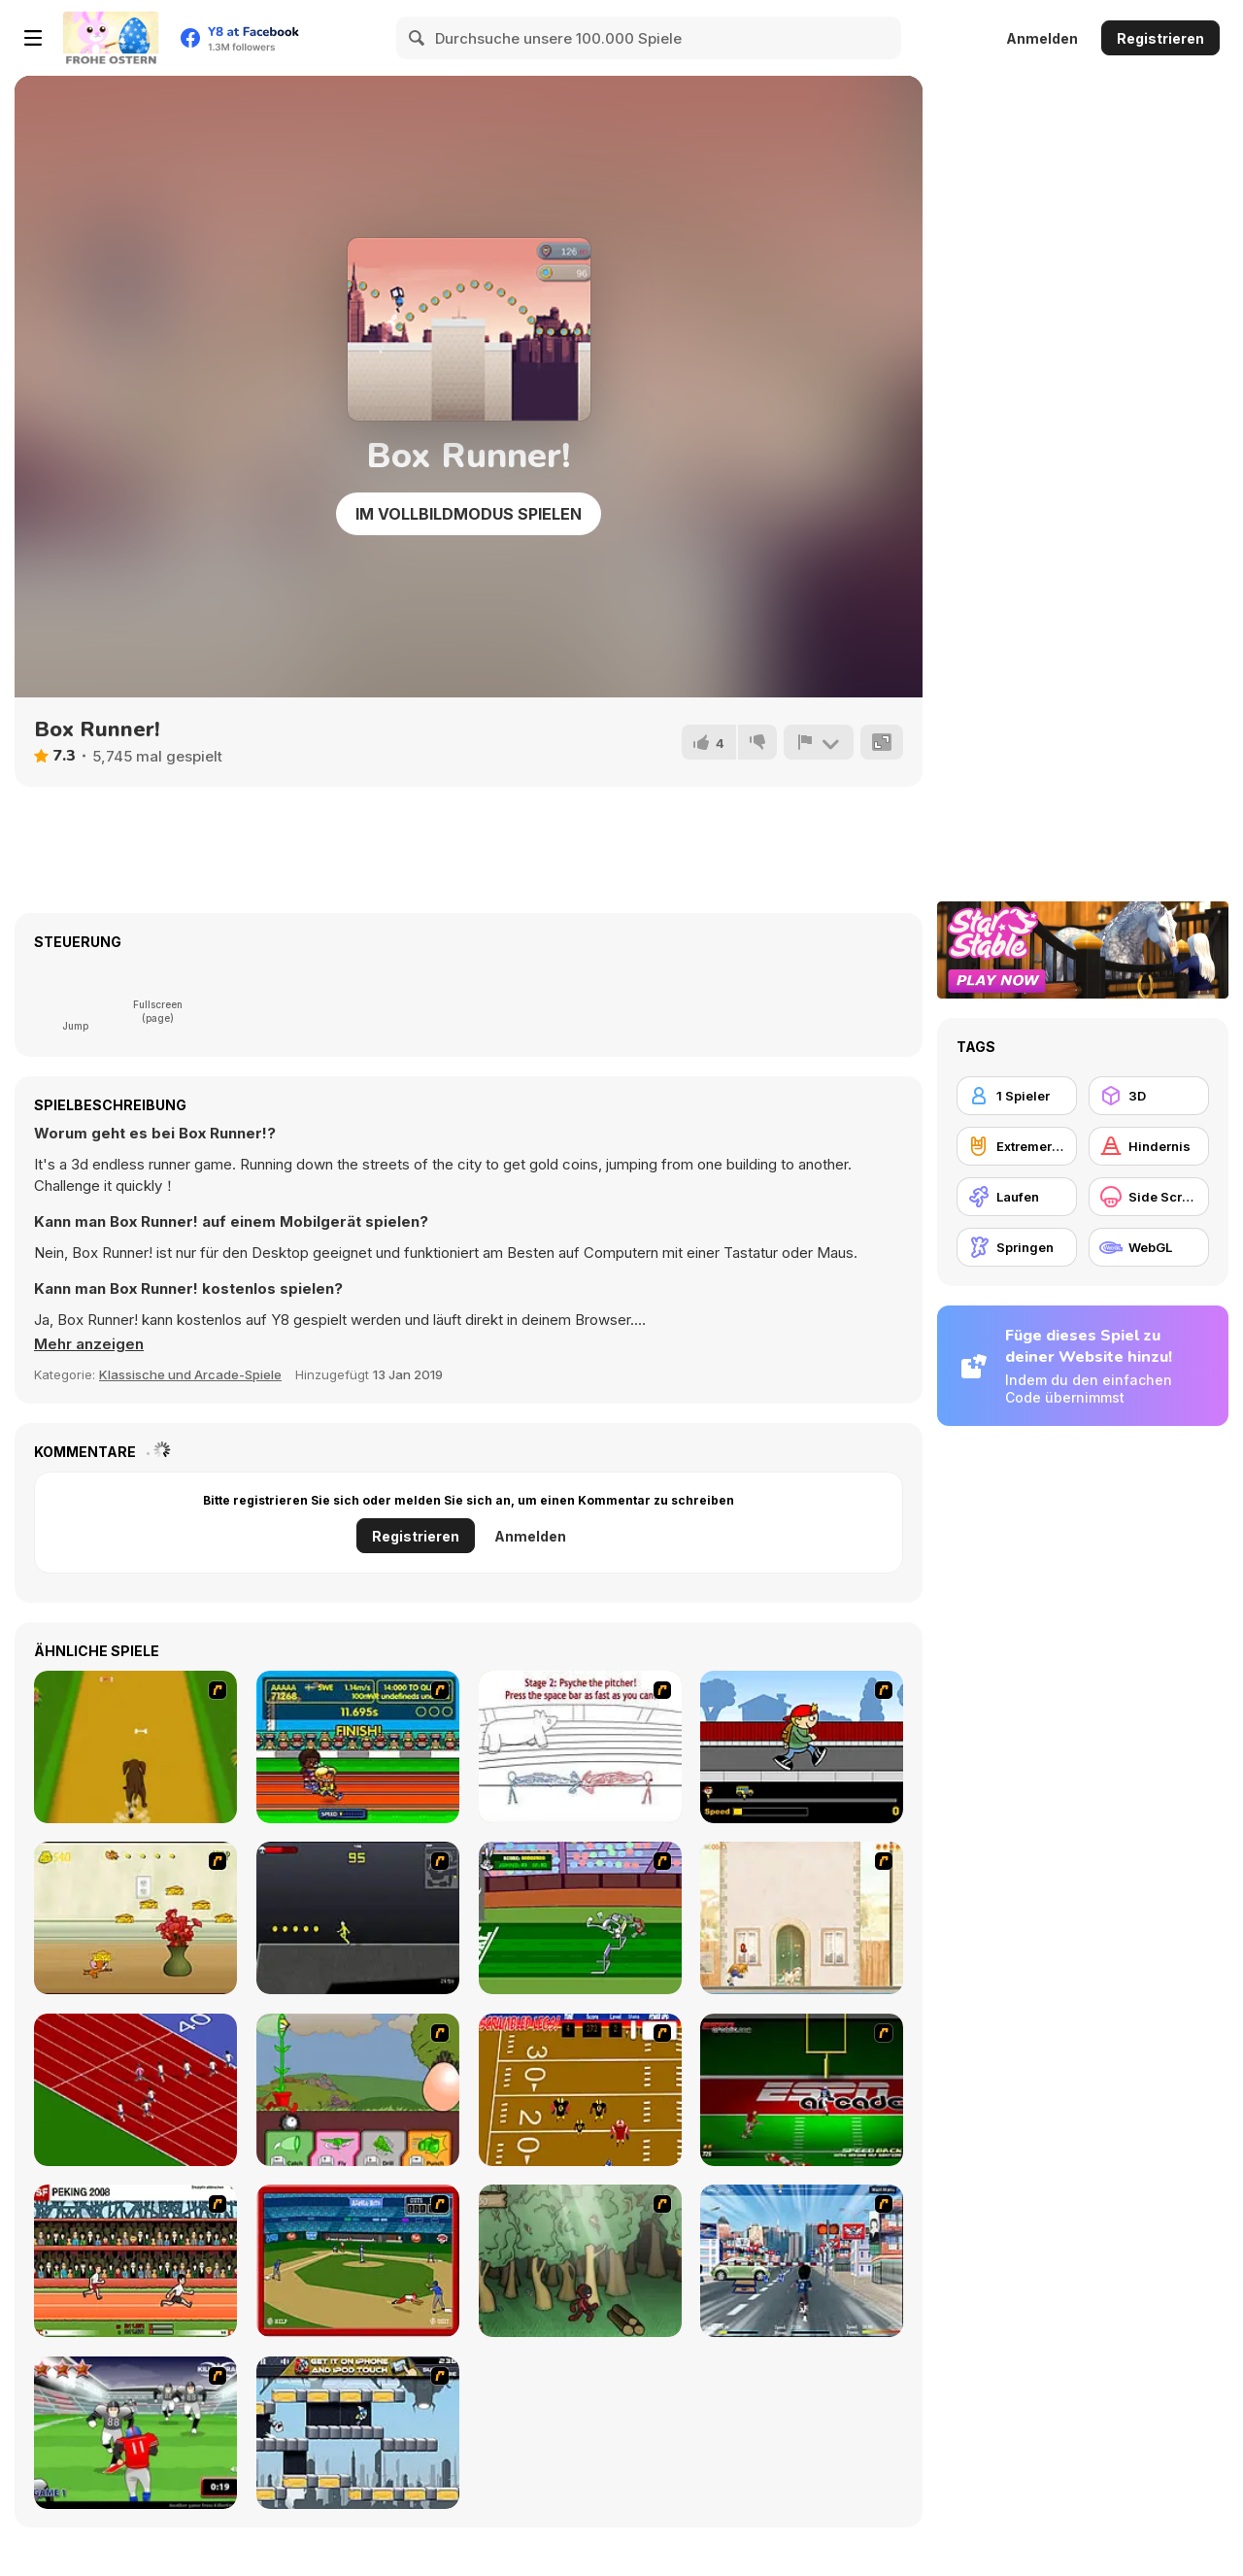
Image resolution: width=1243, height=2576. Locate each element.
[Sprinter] (135, 2090)
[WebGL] (1149, 1247)
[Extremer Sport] (1017, 1146)
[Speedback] (801, 2090)
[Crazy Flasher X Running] (357, 1918)
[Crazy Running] (801, 2261)
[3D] (1149, 1095)
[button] (89, 1344)
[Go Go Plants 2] (357, 2090)
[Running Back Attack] (135, 2432)
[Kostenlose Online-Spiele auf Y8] (110, 38)
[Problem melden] (819, 742)
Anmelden (1042, 38)
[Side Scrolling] (1149, 1196)
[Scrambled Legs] (580, 2090)
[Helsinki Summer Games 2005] (357, 1747)
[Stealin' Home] (357, 2261)
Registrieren (1160, 38)
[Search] (417, 38)
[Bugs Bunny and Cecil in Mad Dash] (580, 1918)
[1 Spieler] (1017, 1095)
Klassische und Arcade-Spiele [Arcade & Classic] (190, 1374)
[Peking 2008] (135, 2261)
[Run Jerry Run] (135, 1918)
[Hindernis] (1149, 1146)
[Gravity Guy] (357, 2432)
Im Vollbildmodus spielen (468, 514)
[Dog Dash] (135, 1747)
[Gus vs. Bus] (801, 1747)
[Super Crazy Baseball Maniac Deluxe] (580, 1747)
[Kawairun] (580, 2261)
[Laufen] (1017, 1196)
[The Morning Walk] (801, 1918)
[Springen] (1017, 1247)
